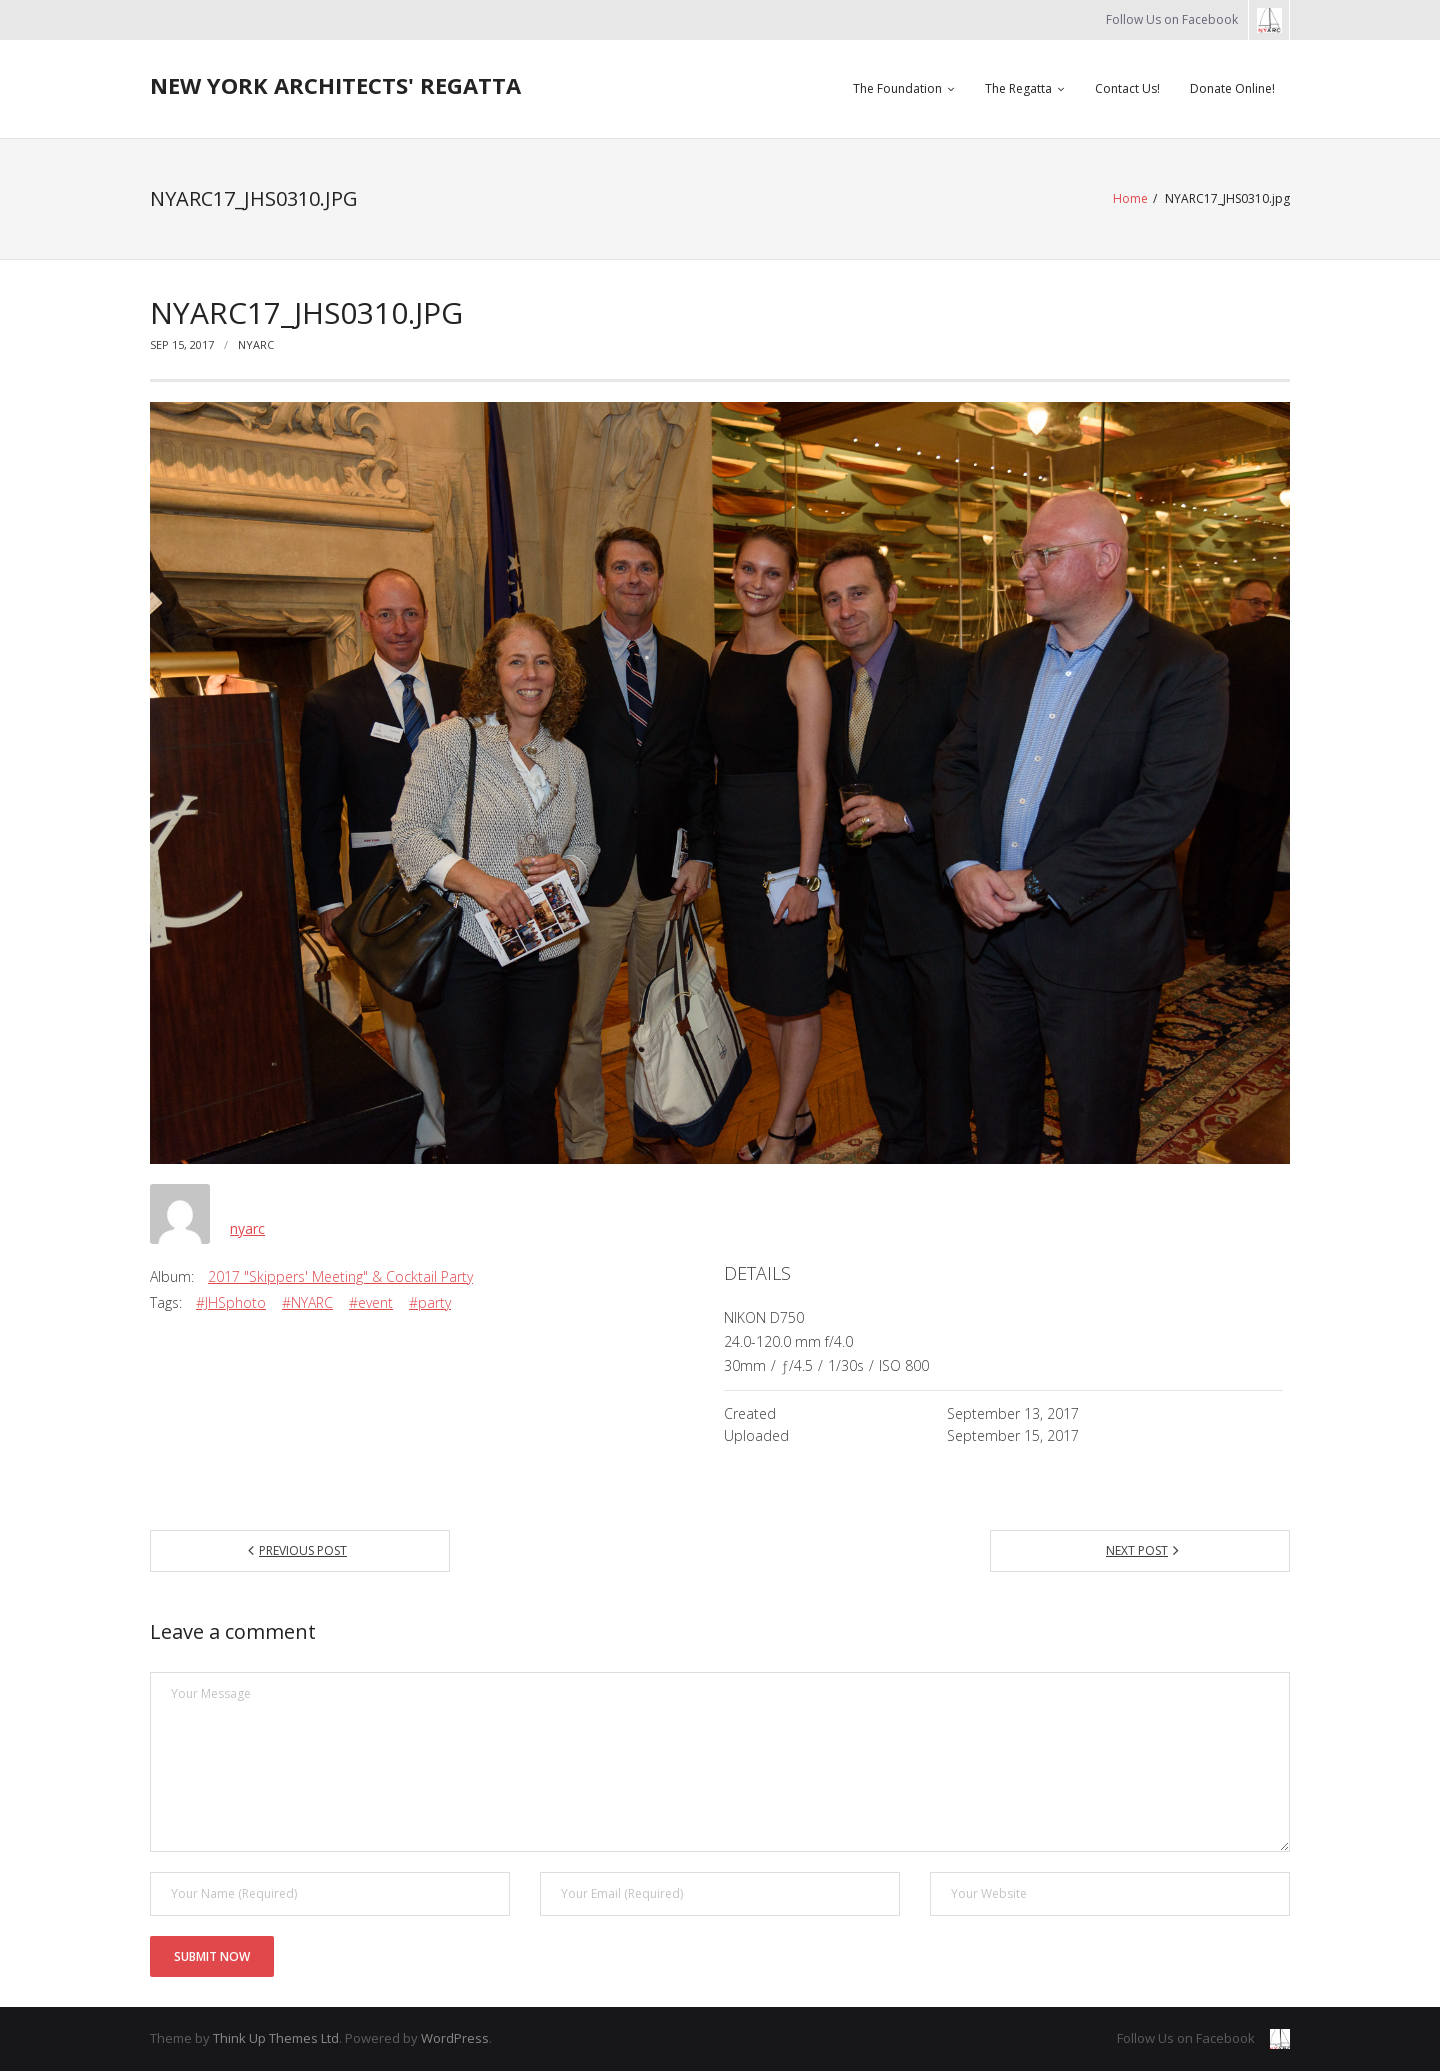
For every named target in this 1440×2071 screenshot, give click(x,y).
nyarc (256, 344)
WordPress (455, 2038)
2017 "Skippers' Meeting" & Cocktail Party (340, 1276)
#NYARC (307, 1302)
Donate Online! (1232, 88)
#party (430, 1302)
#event (371, 1302)
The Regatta (1018, 88)
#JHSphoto (231, 1302)
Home (1130, 198)
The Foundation (897, 88)
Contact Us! (1127, 88)
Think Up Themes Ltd (276, 2038)
